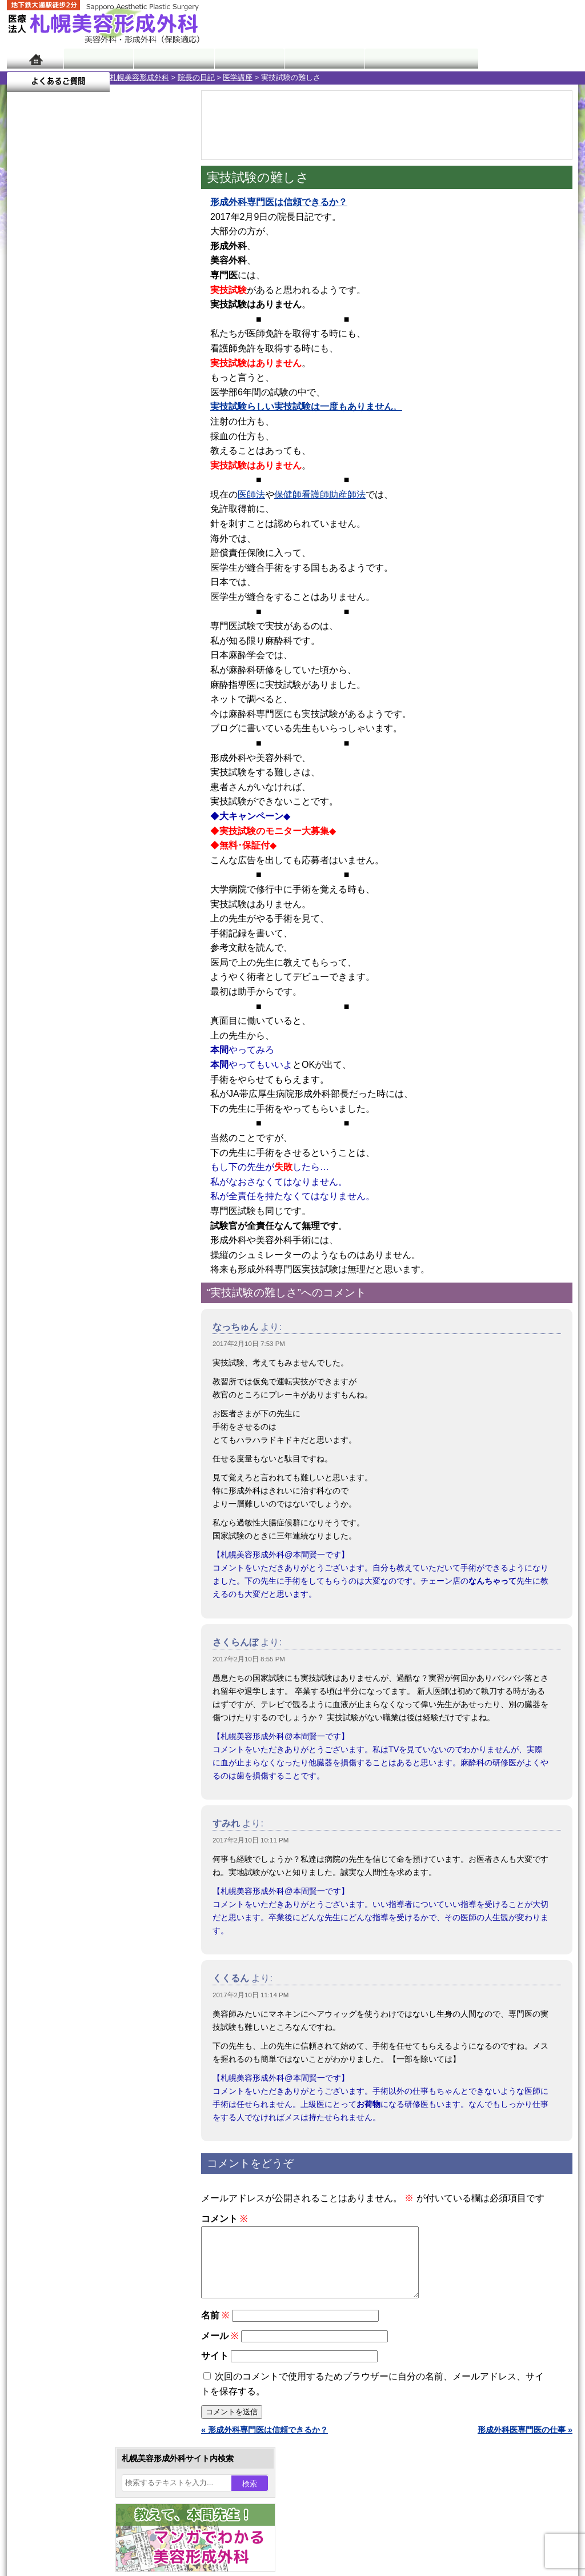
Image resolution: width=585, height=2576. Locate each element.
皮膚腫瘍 (61, 1293)
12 (108, 534)
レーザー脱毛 (69, 1170)
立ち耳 (57, 1149)
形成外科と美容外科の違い (77, 1438)
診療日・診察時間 (418, 59)
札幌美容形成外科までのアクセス (89, 1459)
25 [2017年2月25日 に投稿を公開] (157, 409)
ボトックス (65, 1334)
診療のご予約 (544, 23)
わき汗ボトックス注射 (85, 1128)
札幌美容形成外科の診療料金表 (85, 1479)
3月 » (54, 449)
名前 (215, 2329)
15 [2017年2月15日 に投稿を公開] (92, 392)
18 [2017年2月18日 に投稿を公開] (157, 392)
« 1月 (24, 449)
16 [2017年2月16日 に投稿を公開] (113, 392)
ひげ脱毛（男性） (77, 1211)
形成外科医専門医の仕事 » (525, 2443)
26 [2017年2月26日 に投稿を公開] (26, 426)
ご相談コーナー (475, 23)
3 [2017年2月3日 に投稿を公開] (136, 358)
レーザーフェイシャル (85, 1190)
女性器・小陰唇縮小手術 (89, 1046)
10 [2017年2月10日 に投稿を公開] (136, 375)
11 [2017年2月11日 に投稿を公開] (157, 375)
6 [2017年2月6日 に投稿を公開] (48, 375)
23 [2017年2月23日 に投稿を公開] (113, 409)
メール (219, 2349)
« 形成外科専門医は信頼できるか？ (264, 2443)
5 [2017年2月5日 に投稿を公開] (26, 375)
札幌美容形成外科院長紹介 (77, 1520)
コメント (224, 2219)
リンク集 (45, 1541)
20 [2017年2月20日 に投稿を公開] (48, 409)
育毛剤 (57, 1231)
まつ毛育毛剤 (69, 1252)
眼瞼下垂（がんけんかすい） (97, 1005)
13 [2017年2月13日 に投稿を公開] (48, 392)
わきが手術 (86, 1108)
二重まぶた (65, 1067)
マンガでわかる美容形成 (172, 59)
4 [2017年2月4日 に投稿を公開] (157, 358)
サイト (215, 2369)
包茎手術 (61, 1272)
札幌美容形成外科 (36, 77)
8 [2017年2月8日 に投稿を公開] (92, 375)
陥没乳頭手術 (69, 1026)
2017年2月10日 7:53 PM (249, 1343)
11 (96, 534)
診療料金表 (320, 59)
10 (85, 534)
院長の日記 (93, 77)
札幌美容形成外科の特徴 (73, 1418)
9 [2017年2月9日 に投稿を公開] (113, 375)
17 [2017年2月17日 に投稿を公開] (136, 392)
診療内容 (247, 59)
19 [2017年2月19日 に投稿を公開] (26, 409)
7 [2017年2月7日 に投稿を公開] (70, 375)
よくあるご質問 (526, 59)
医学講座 (135, 77)
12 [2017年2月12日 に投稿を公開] (26, 392)
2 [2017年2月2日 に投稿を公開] (113, 358)
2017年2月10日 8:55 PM (249, 1659)
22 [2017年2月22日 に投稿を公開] (92, 409)
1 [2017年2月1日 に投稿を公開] (92, 358)
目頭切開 (61, 1314)
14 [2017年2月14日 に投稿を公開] (70, 392)
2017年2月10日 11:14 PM (251, 1995)
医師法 (251, 494)
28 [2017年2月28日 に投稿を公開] (70, 426)
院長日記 (98, 59)
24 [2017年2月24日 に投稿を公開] (136, 409)
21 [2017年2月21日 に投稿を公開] (70, 409)
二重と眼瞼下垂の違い (69, 1087)
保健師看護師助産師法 (320, 494)
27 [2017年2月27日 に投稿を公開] (48, 426)
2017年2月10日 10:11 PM (251, 1840)
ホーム (35, 59)
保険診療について (61, 1500)
